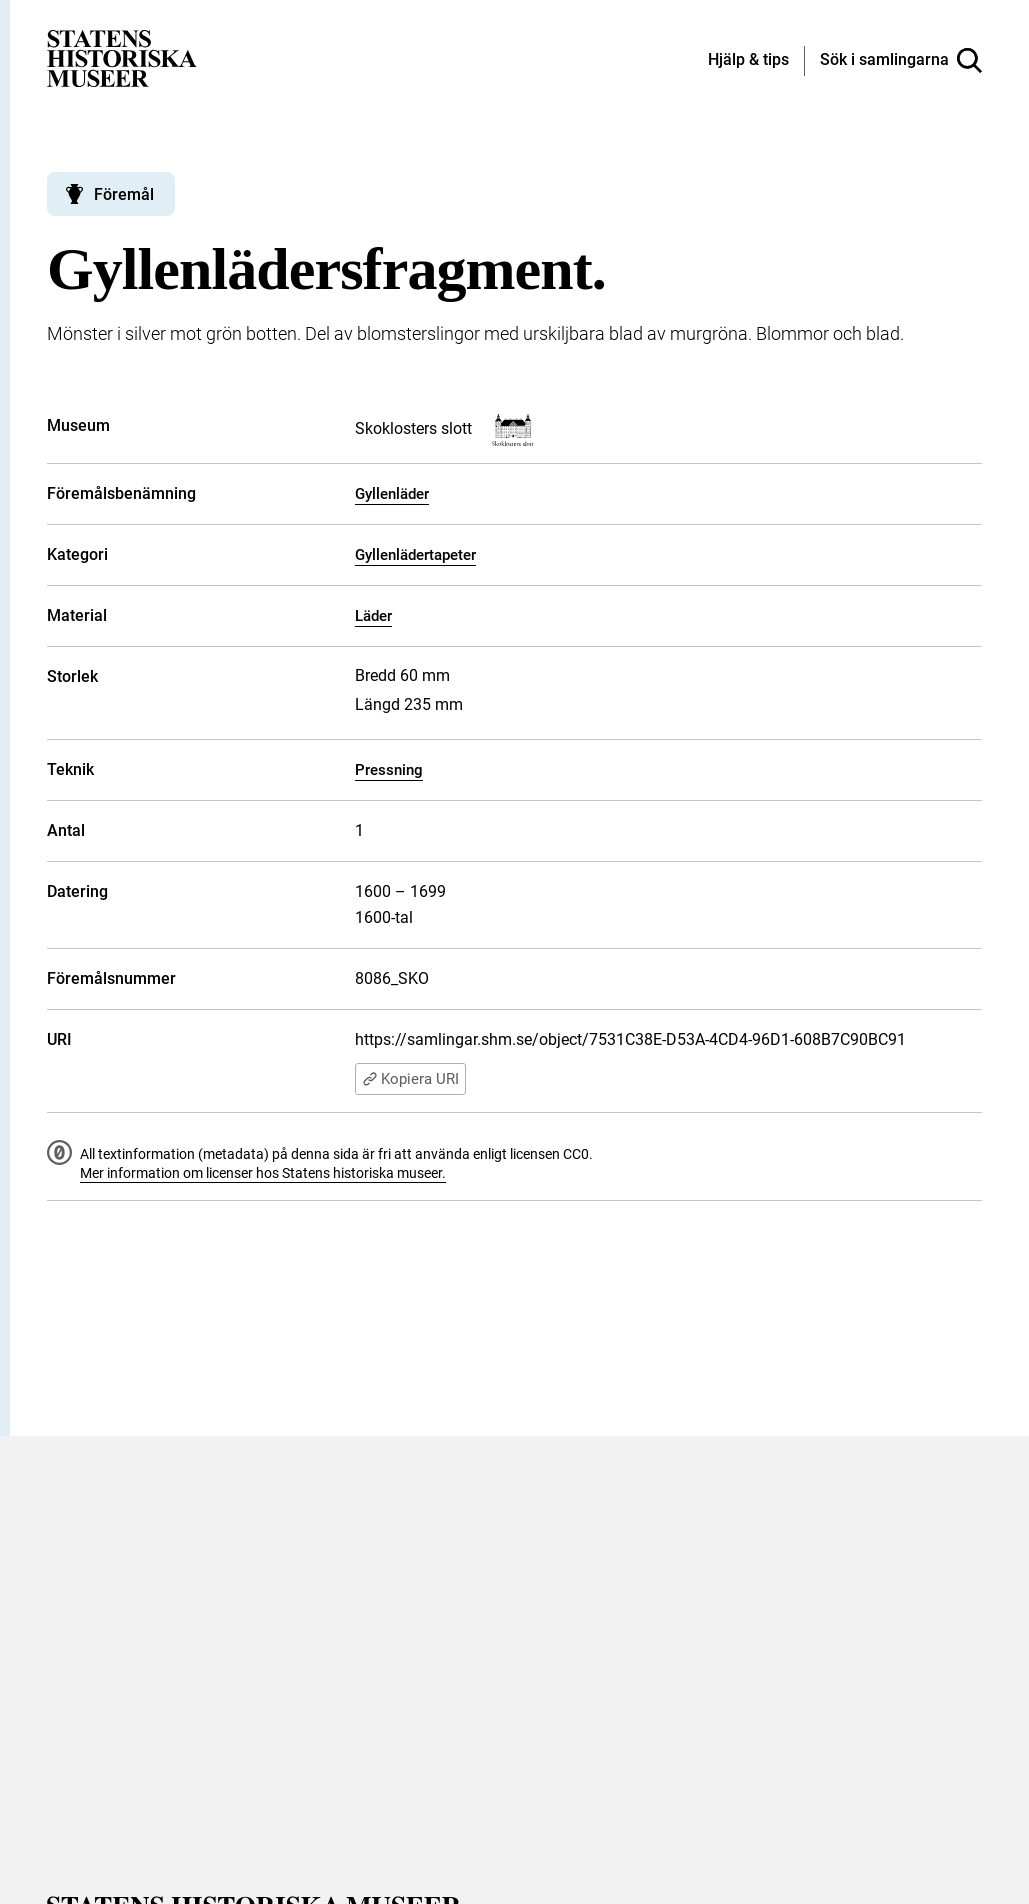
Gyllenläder (392, 494)
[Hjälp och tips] (748, 61)
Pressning (389, 770)
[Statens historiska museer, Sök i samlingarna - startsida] (122, 57)
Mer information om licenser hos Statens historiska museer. (263, 1173)
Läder (373, 616)
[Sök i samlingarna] (901, 61)
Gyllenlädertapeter (415, 555)
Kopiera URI (410, 1079)
